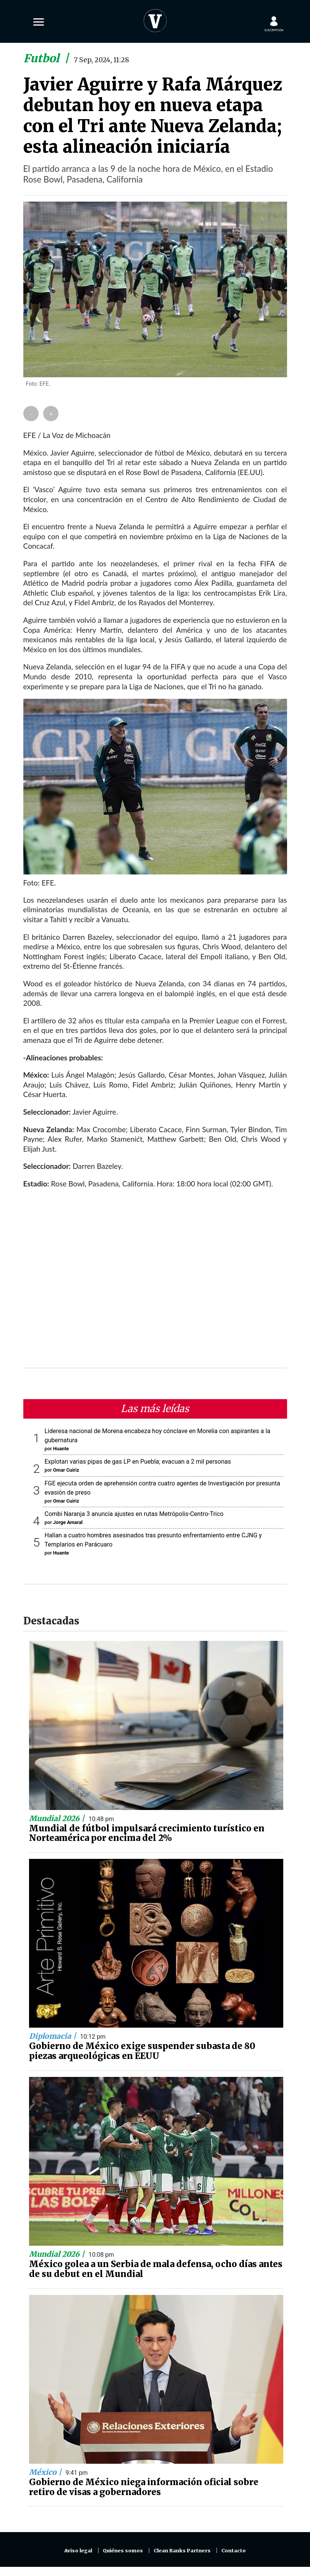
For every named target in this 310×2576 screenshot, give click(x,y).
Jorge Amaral (68, 1522)
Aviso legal (78, 2550)
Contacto (233, 2550)
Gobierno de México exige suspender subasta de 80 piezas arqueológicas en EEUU (142, 2051)
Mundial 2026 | (57, 1818)
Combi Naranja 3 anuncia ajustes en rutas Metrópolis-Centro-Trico (134, 1513)
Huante (61, 1448)
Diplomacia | (53, 2036)
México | (46, 2472)
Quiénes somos (123, 2550)
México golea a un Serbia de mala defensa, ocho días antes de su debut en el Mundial (155, 2269)
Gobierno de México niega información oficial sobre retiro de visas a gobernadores (143, 2487)
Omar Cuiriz (66, 1470)
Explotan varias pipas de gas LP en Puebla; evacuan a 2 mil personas (138, 1461)
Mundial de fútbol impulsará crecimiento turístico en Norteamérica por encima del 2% (147, 1833)
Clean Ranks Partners (182, 2550)
